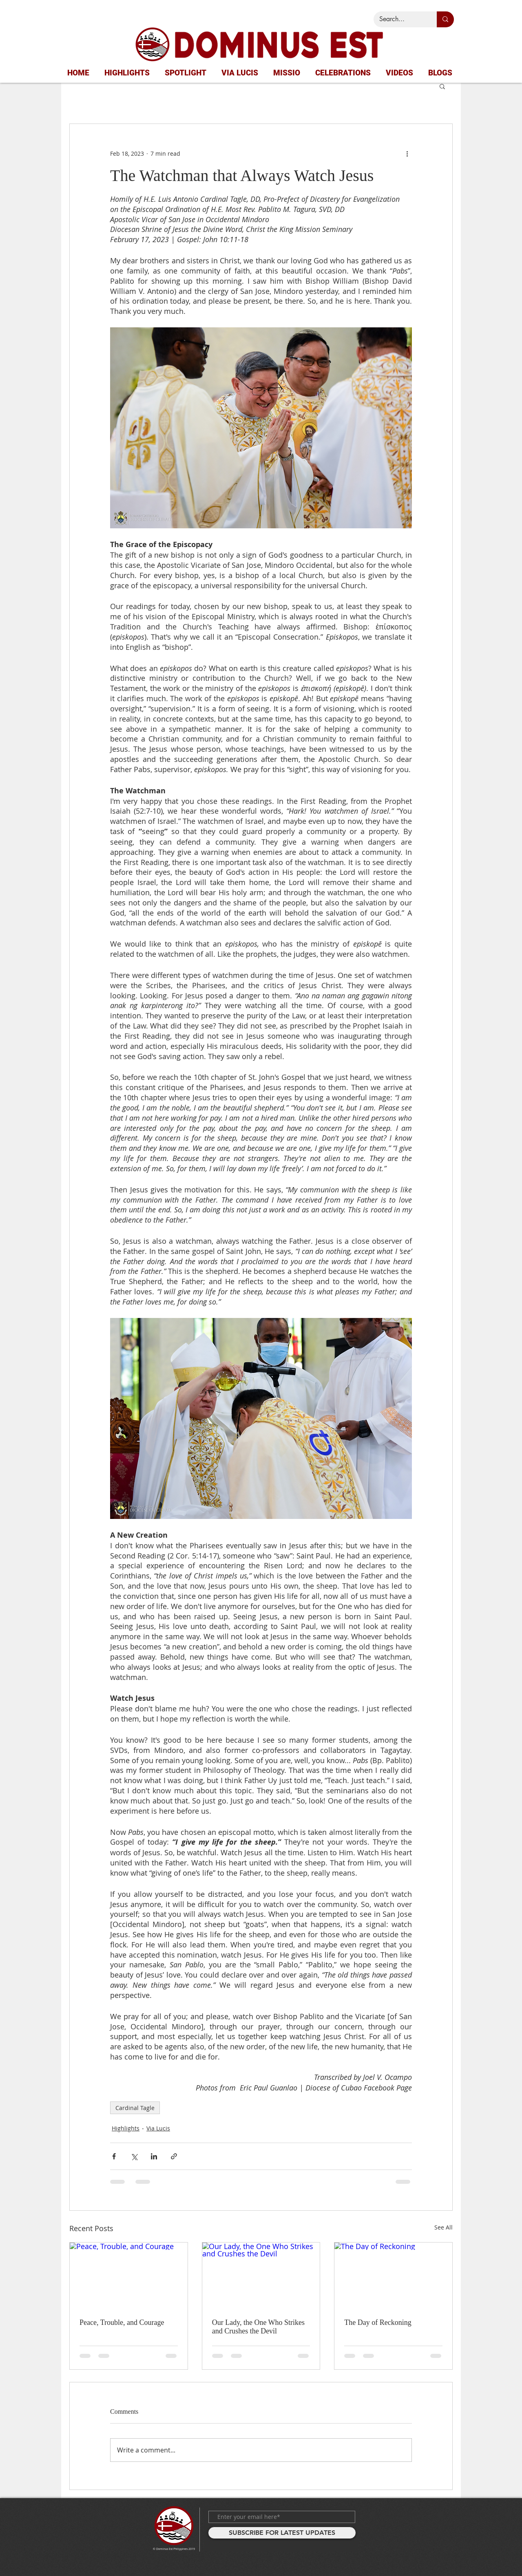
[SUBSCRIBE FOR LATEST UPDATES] (282, 2533)
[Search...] (399, 19)
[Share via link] (174, 2156)
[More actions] (407, 153)
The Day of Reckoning (377, 2322)
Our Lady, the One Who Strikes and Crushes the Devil (258, 2326)
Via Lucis (158, 2128)
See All (443, 2227)
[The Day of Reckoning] (393, 2276)
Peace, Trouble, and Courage (122, 2322)
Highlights (125, 2128)
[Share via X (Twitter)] (134, 2156)
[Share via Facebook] (114, 2156)
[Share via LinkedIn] (154, 2156)
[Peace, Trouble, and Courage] (129, 2276)
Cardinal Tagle (135, 2108)
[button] (442, 86)
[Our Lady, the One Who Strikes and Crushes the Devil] (261, 2276)
